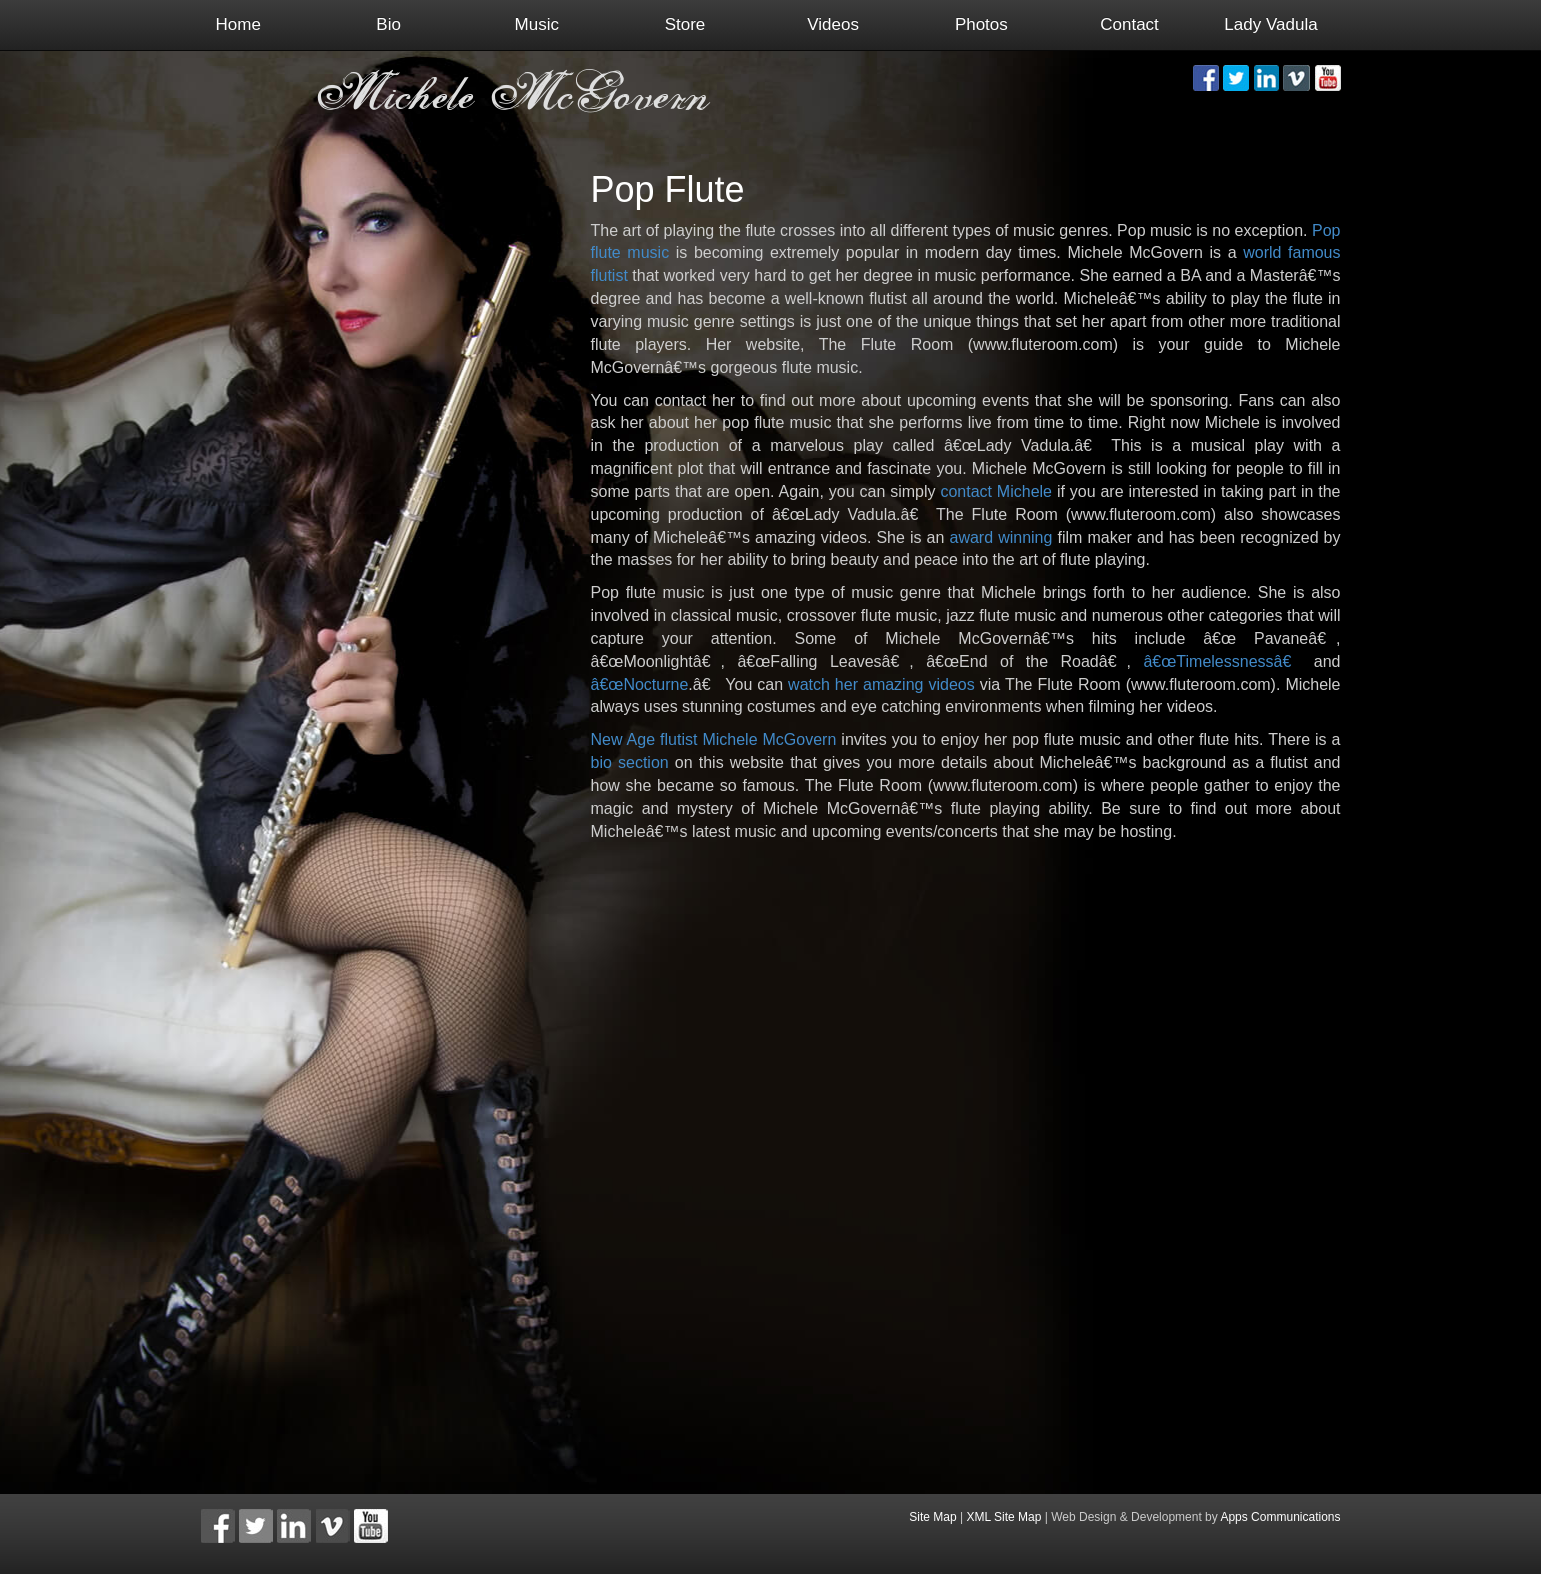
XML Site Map (1004, 1517)
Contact (1129, 24)
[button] (1206, 78)
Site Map (932, 1517)
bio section (630, 762)
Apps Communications (1280, 1517)
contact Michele (996, 491)
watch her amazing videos (881, 684)
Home (238, 24)
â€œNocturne (640, 684)
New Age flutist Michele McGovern (714, 739)
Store (685, 24)
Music (537, 24)
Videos (833, 24)
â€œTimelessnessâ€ (1222, 661)
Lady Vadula (1270, 24)
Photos (981, 24)
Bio (388, 24)
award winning (1000, 537)
